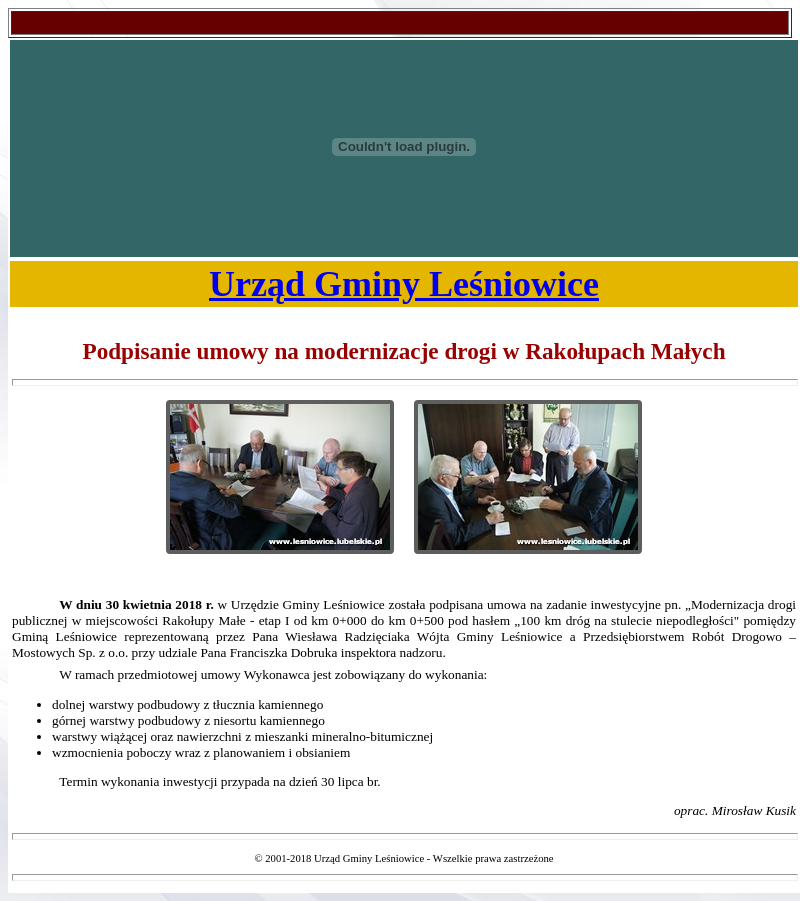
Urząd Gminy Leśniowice (404, 284)
